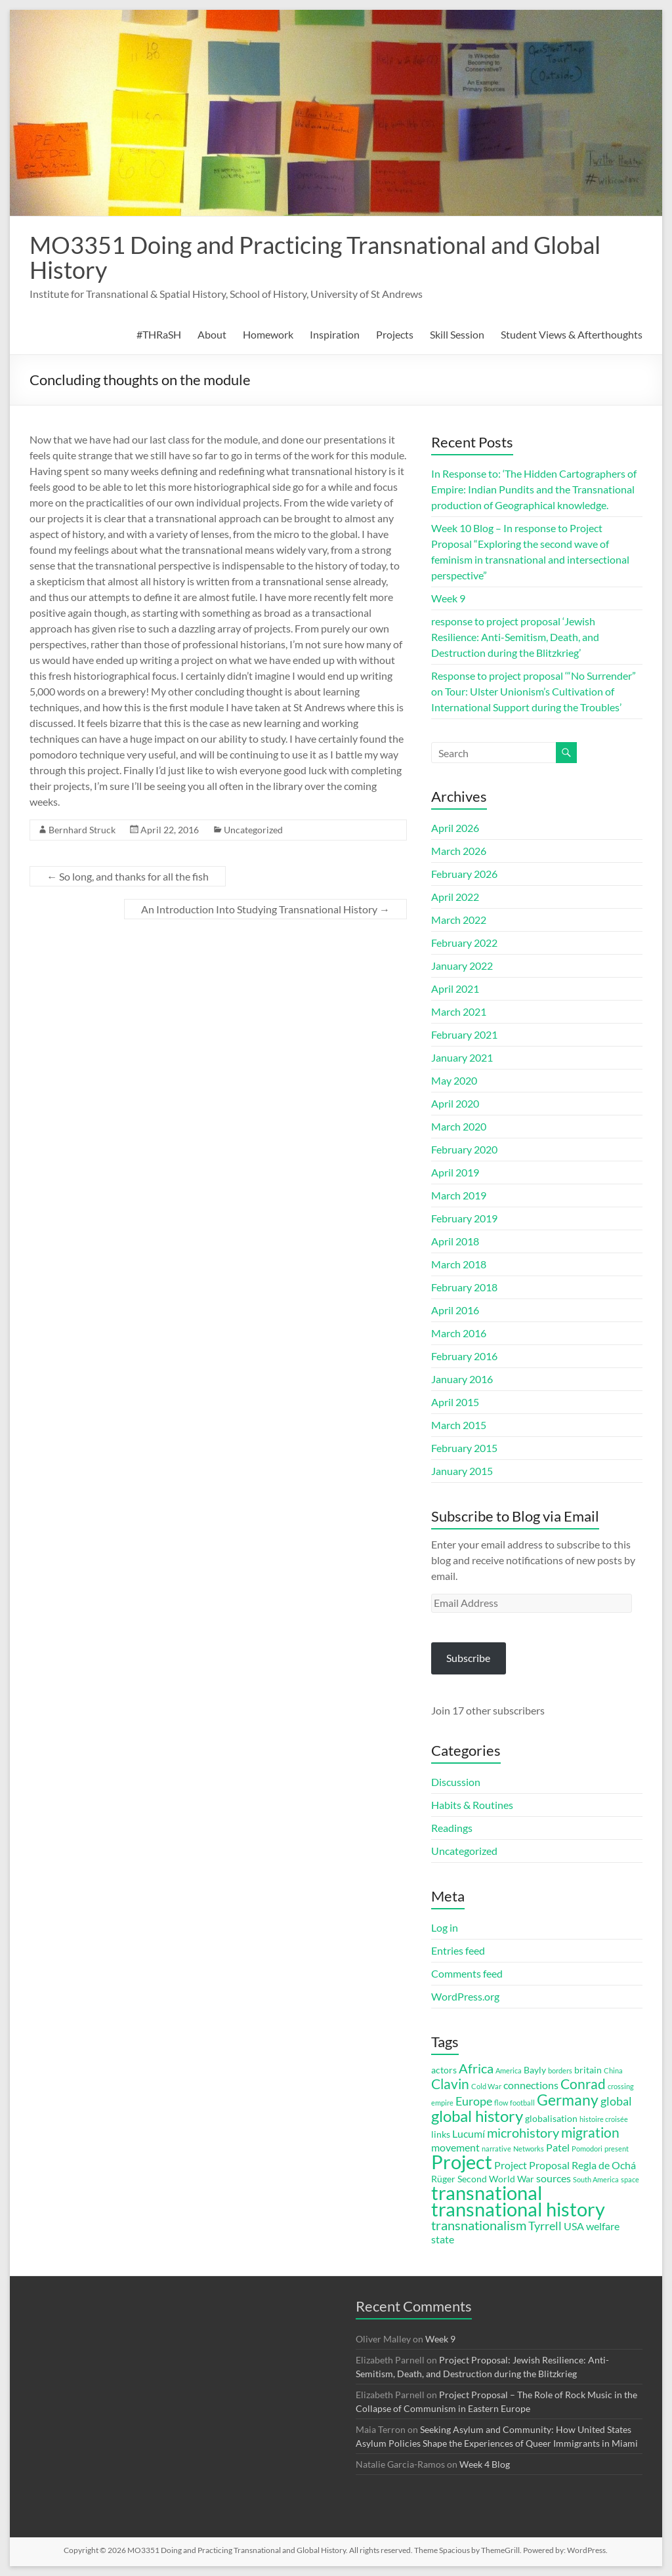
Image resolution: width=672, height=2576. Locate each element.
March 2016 (458, 1333)
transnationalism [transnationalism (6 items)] (478, 2225)
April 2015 (455, 1402)
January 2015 (462, 1471)
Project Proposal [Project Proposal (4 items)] (532, 2165)
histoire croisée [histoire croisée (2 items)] (603, 2119)
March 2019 (458, 1195)
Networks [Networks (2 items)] (528, 2148)
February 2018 (464, 1287)
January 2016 (462, 1379)
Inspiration (335, 334)
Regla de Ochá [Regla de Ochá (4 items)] (604, 2165)
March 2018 (458, 1264)
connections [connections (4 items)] (530, 2085)
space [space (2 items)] (630, 2179)
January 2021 (462, 1057)
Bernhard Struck (82, 829)
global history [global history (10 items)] (477, 2115)
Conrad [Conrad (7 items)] (583, 2084)
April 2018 (455, 1241)
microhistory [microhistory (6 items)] (523, 2132)
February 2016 (464, 1356)
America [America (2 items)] (508, 2070)
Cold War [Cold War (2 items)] (486, 2086)
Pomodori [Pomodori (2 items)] (587, 2148)
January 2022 (462, 965)
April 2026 (455, 827)
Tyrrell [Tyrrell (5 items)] (545, 2225)
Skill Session (457, 334)
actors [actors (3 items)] (444, 2070)
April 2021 (455, 988)
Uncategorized (253, 829)
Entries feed (458, 1950)
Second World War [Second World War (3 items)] (495, 2179)
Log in (444, 1927)
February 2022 (464, 942)
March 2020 (458, 1126)
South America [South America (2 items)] (596, 2179)
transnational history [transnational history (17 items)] (518, 2208)
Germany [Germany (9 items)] (567, 2099)
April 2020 (455, 1103)
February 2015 (464, 1448)
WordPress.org (465, 1996)
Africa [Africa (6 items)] (476, 2068)
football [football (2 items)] (522, 2102)
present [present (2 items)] (616, 2148)
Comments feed (467, 1973)
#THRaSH (158, 334)
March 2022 (458, 919)
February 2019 (464, 1218)
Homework (268, 334)
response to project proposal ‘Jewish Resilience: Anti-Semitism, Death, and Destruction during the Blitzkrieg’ (515, 637)
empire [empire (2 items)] (442, 2102)
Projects (394, 334)
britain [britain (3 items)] (588, 2070)
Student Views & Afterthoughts (571, 334)
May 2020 (454, 1080)
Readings (451, 1827)
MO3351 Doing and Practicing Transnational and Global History (315, 257)
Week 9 (448, 598)
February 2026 (464, 873)
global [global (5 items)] (616, 2101)
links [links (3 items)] (440, 2134)
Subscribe (468, 1658)
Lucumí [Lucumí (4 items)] (468, 2133)
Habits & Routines (472, 1804)
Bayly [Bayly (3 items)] (535, 2070)
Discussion (455, 1782)
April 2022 (455, 896)
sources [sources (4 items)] (553, 2178)
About (212, 334)
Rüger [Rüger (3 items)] (443, 2179)
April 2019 (455, 1172)
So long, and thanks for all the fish (128, 876)
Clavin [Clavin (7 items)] (450, 2084)
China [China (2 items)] (613, 2070)
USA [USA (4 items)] (574, 2226)
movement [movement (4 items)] (455, 2147)
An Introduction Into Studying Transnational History (265, 909)
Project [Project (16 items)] (461, 2162)
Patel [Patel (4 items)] (558, 2147)
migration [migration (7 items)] (590, 2132)
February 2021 (464, 1034)
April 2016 (455, 1310)
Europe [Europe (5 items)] (473, 2101)
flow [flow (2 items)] (501, 2102)
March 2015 (458, 1425)
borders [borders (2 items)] (560, 2070)
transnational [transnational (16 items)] (486, 2193)
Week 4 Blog (484, 2464)
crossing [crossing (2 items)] (621, 2086)
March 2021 (458, 1011)
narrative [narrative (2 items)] (496, 2148)
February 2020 (464, 1149)
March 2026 (458, 850)
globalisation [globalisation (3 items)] (551, 2118)
